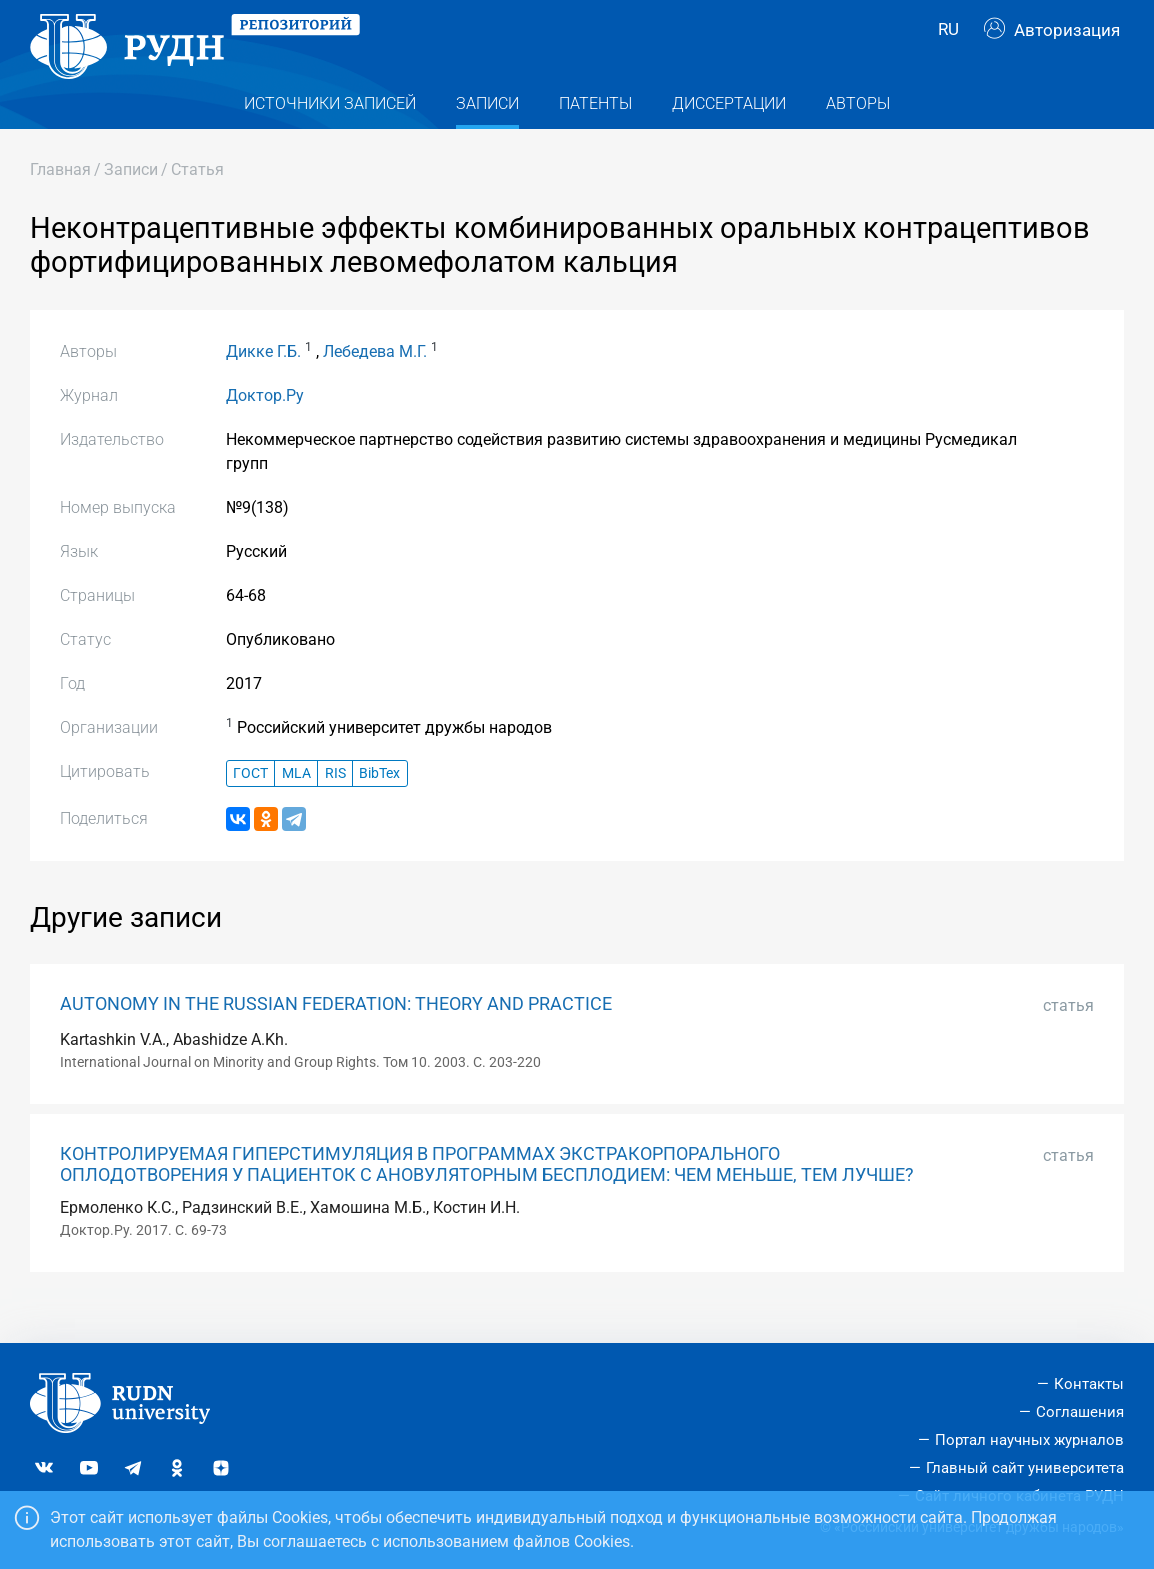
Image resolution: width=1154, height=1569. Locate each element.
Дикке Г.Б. (263, 382)
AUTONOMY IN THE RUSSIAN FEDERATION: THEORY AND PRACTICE (336, 1035)
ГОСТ (250, 804)
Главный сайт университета (1025, 1468)
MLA (296, 804)
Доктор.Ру (265, 426)
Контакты (1089, 1384)
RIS (335, 804)
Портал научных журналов (1029, 1440)
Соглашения (1080, 1412)
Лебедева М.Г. (375, 382)
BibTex (379, 804)
